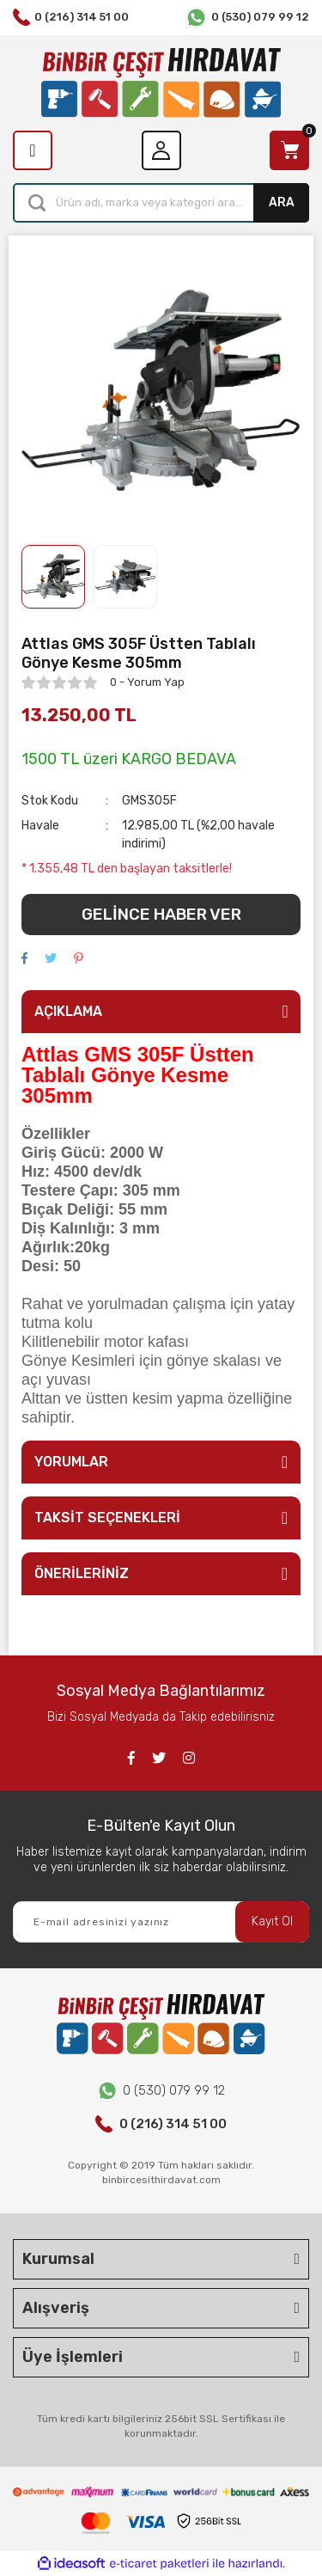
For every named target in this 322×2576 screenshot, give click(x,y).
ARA (282, 202)
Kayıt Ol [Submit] (272, 1921)
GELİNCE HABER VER (161, 914)
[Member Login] (161, 150)
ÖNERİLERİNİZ (81, 1573)
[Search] (161, 203)
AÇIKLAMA (68, 1011)
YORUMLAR (71, 1461)
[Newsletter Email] (161, 1922)
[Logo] (160, 83)
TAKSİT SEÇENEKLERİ (107, 1517)
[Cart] (289, 150)
